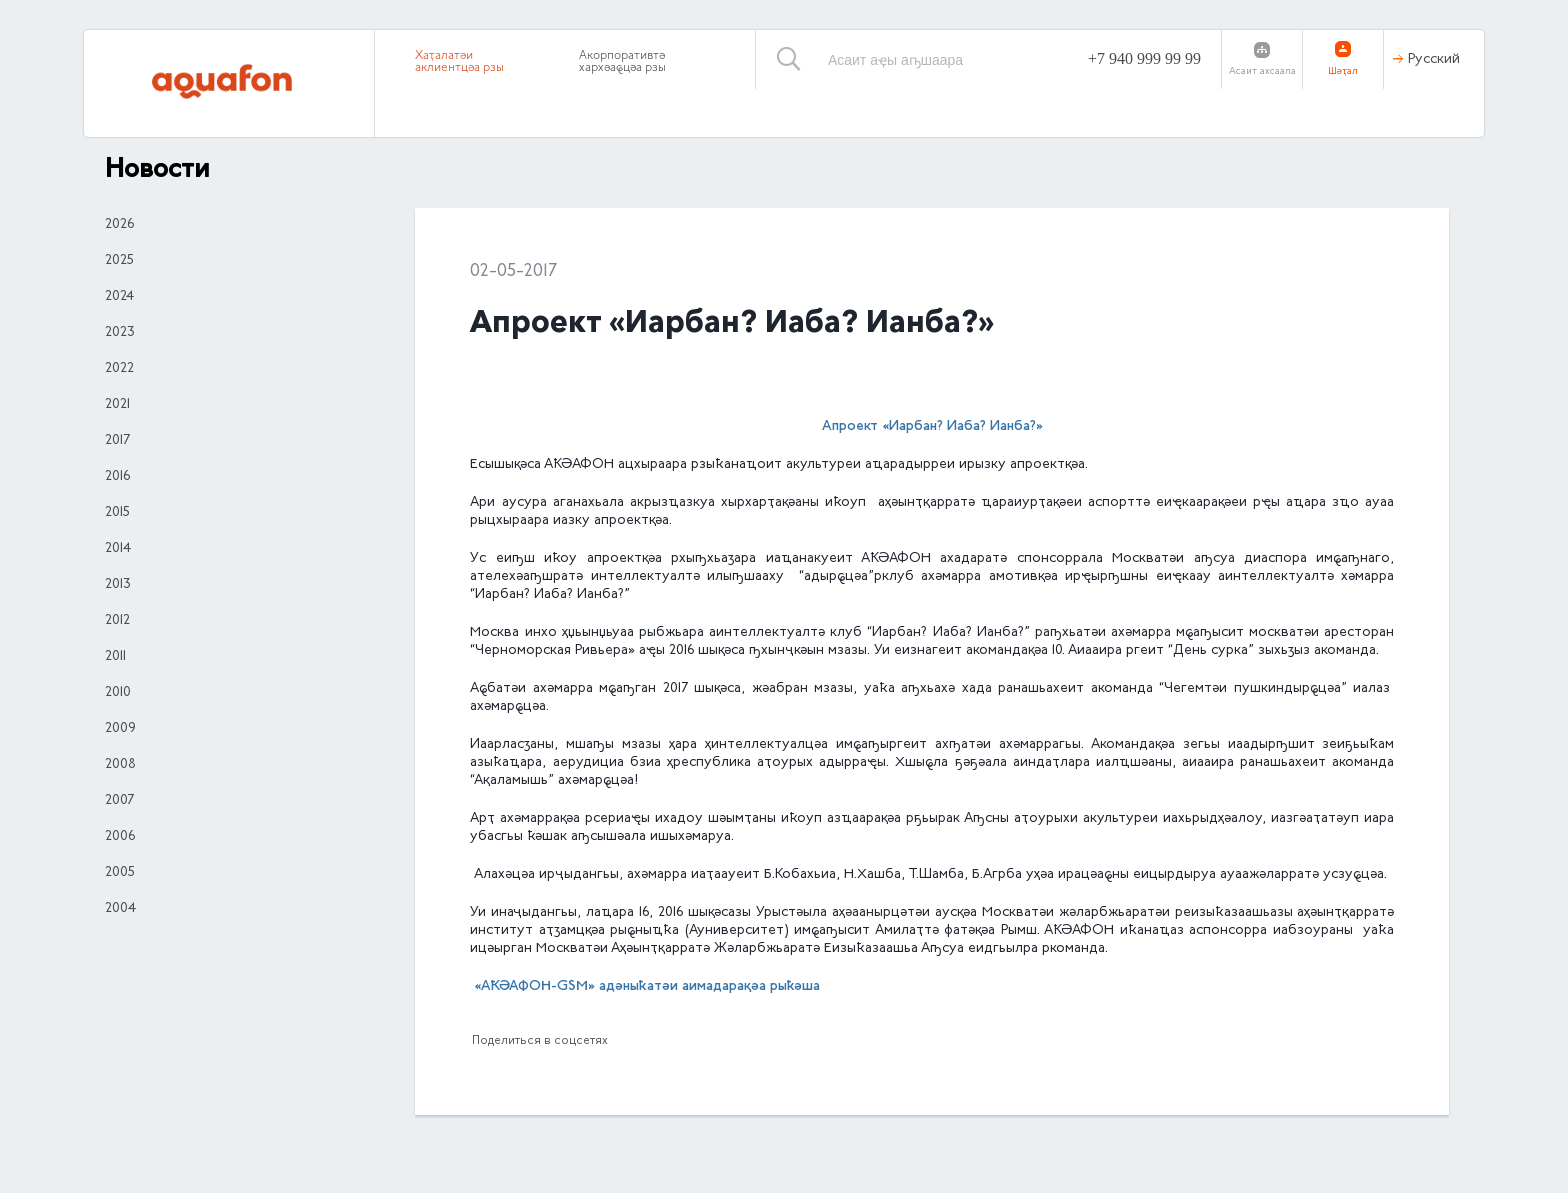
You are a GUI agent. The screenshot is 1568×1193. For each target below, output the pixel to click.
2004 (120, 909)
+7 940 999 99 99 (1144, 58)
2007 (119, 801)
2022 (119, 369)
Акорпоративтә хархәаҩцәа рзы (622, 62)
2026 (119, 225)
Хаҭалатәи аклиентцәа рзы (459, 62)
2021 (117, 405)
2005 (120, 873)
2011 (115, 657)
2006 (120, 837)
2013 (118, 585)
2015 (117, 513)
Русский (1434, 60)
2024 (119, 297)
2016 (117, 477)
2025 (119, 261)
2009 (120, 729)
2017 (117, 441)
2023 (120, 333)
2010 (118, 693)
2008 (120, 765)
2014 (118, 549)
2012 (117, 621)
